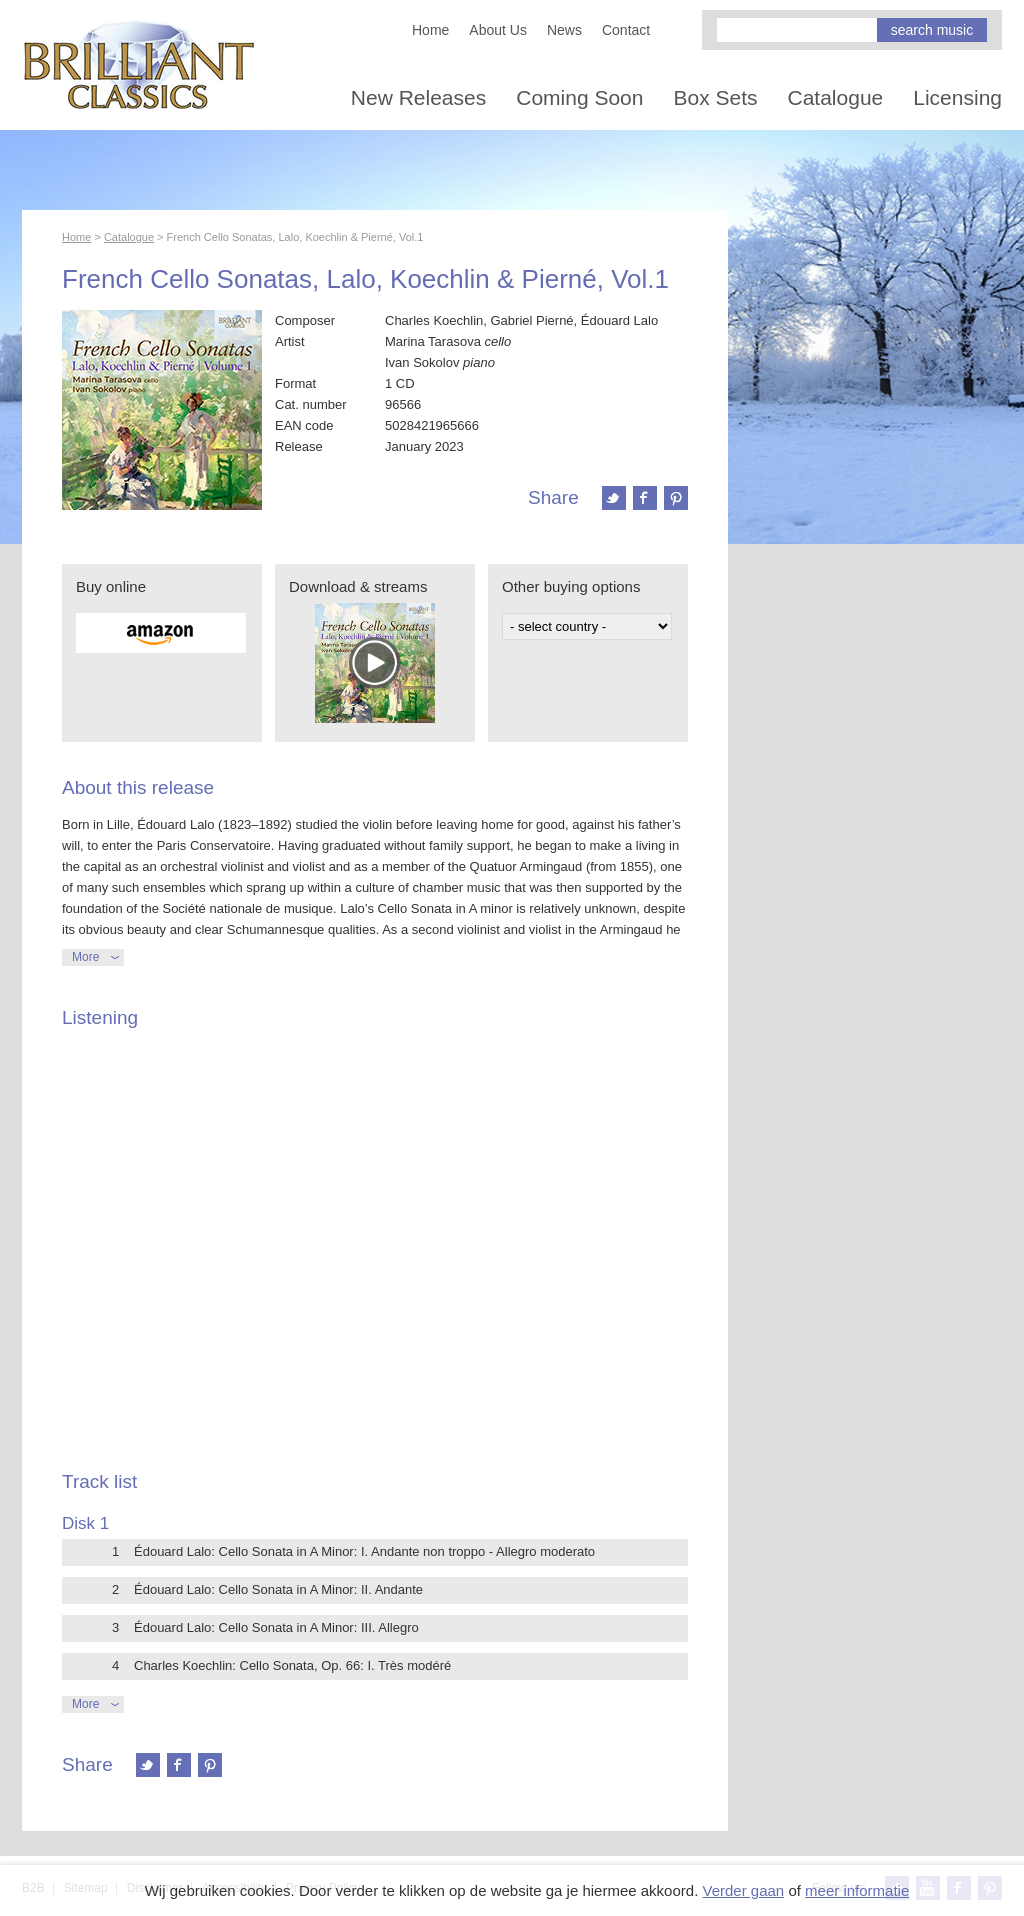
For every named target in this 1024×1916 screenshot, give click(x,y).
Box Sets (715, 97)
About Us (498, 30)
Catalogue (836, 97)
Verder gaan (743, 1890)
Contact (626, 30)
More (85, 957)
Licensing (957, 97)
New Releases (418, 97)
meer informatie (857, 1890)
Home (430, 30)
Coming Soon (579, 97)
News (564, 30)
